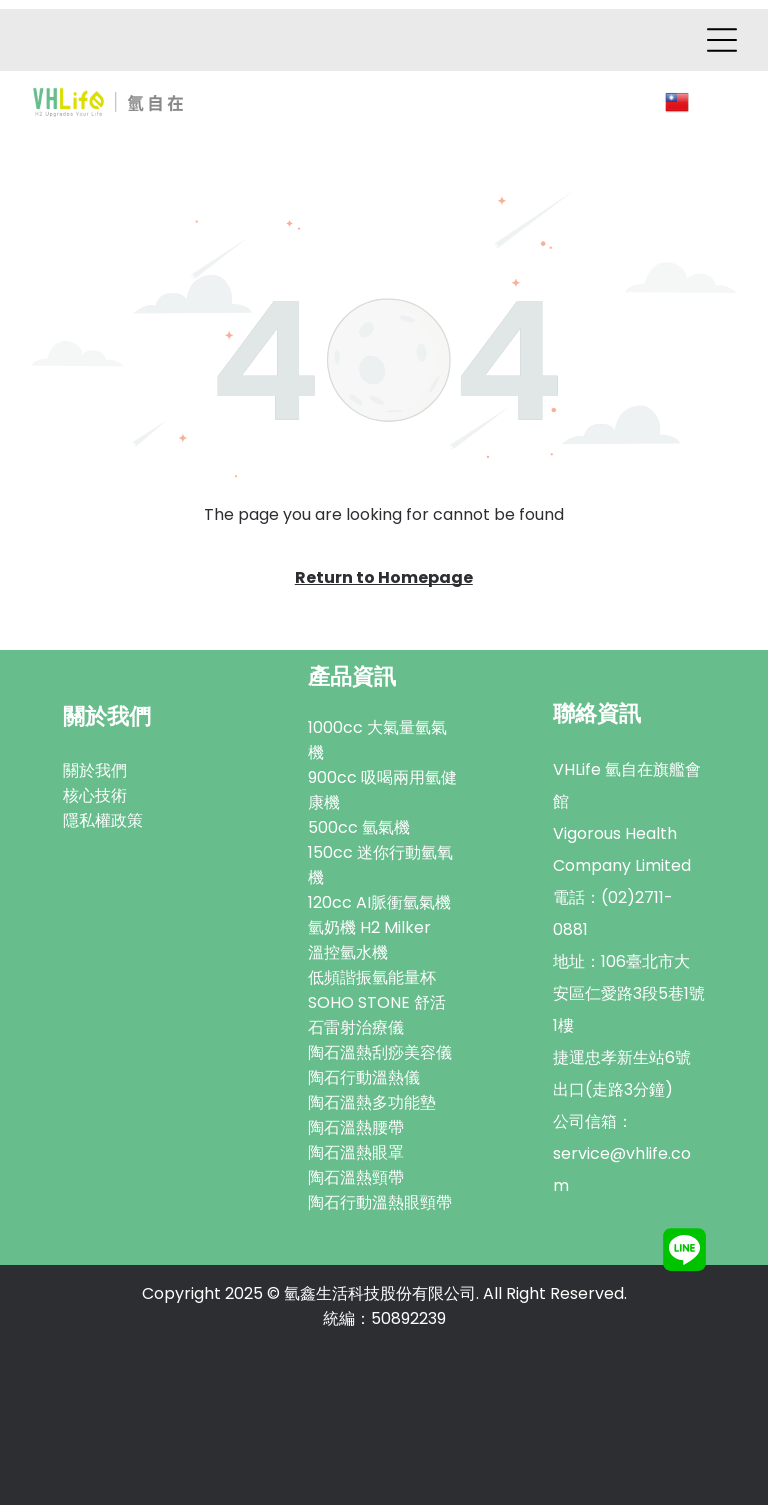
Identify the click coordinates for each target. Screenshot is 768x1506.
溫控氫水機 (348, 953)
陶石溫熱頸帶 (356, 1178)
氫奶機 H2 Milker (369, 928)
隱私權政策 (103, 821)
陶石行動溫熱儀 (364, 1078)
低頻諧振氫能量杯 (372, 978)
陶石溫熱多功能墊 (372, 1103)
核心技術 (95, 796)
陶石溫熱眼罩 (356, 1153)
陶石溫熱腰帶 (356, 1128)
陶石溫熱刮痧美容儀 (380, 1053)
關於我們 (95, 771)
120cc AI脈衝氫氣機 (379, 903)
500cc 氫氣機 (359, 828)
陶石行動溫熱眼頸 (372, 1203)
